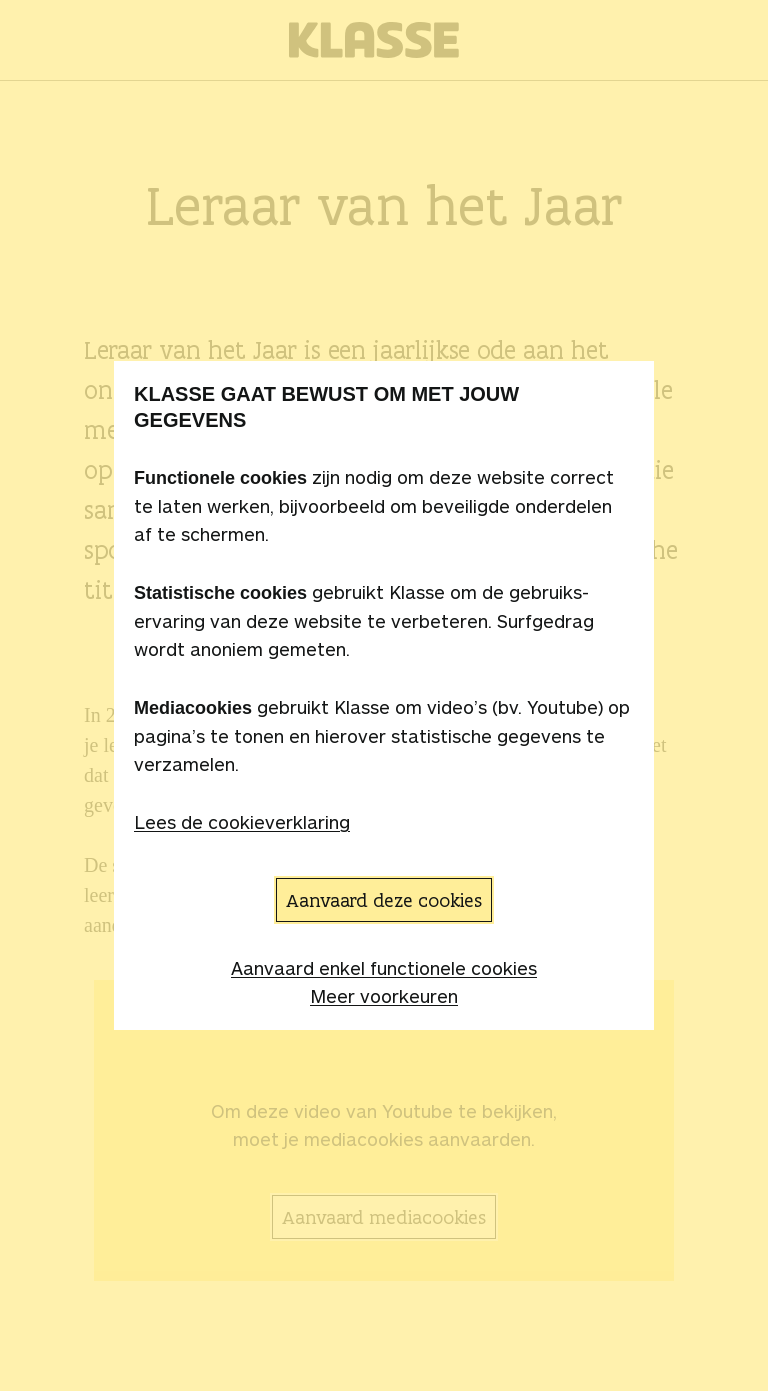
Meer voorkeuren (384, 996)
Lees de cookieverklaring (242, 822)
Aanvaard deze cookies (384, 900)
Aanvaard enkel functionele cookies (384, 968)
